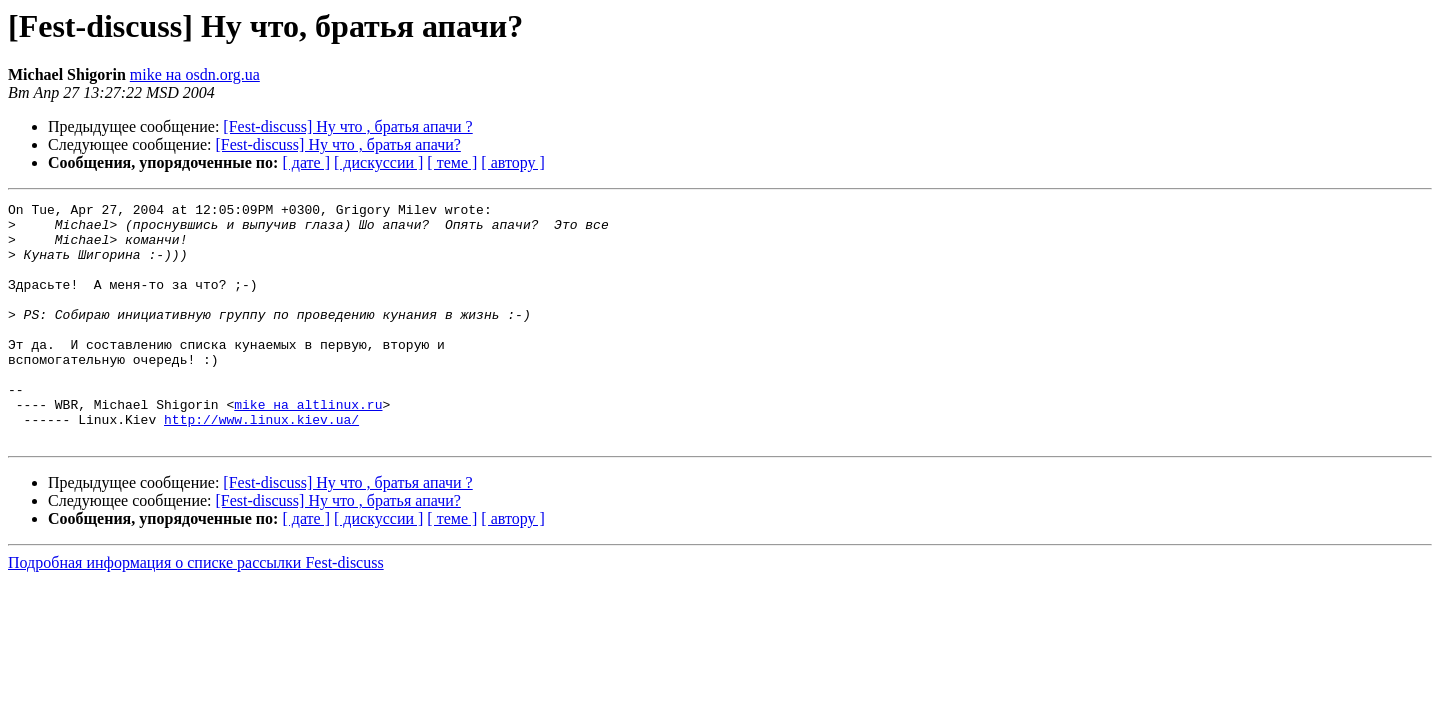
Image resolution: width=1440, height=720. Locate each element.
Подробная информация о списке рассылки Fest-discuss (196, 610)
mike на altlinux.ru (308, 446)
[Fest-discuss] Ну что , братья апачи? (338, 144)
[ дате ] (306, 162)
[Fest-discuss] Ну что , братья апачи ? (347, 126)
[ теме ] (452, 162)
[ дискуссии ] (378, 162)
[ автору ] (512, 162)
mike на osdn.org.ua (195, 74)
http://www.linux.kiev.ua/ (261, 464)
